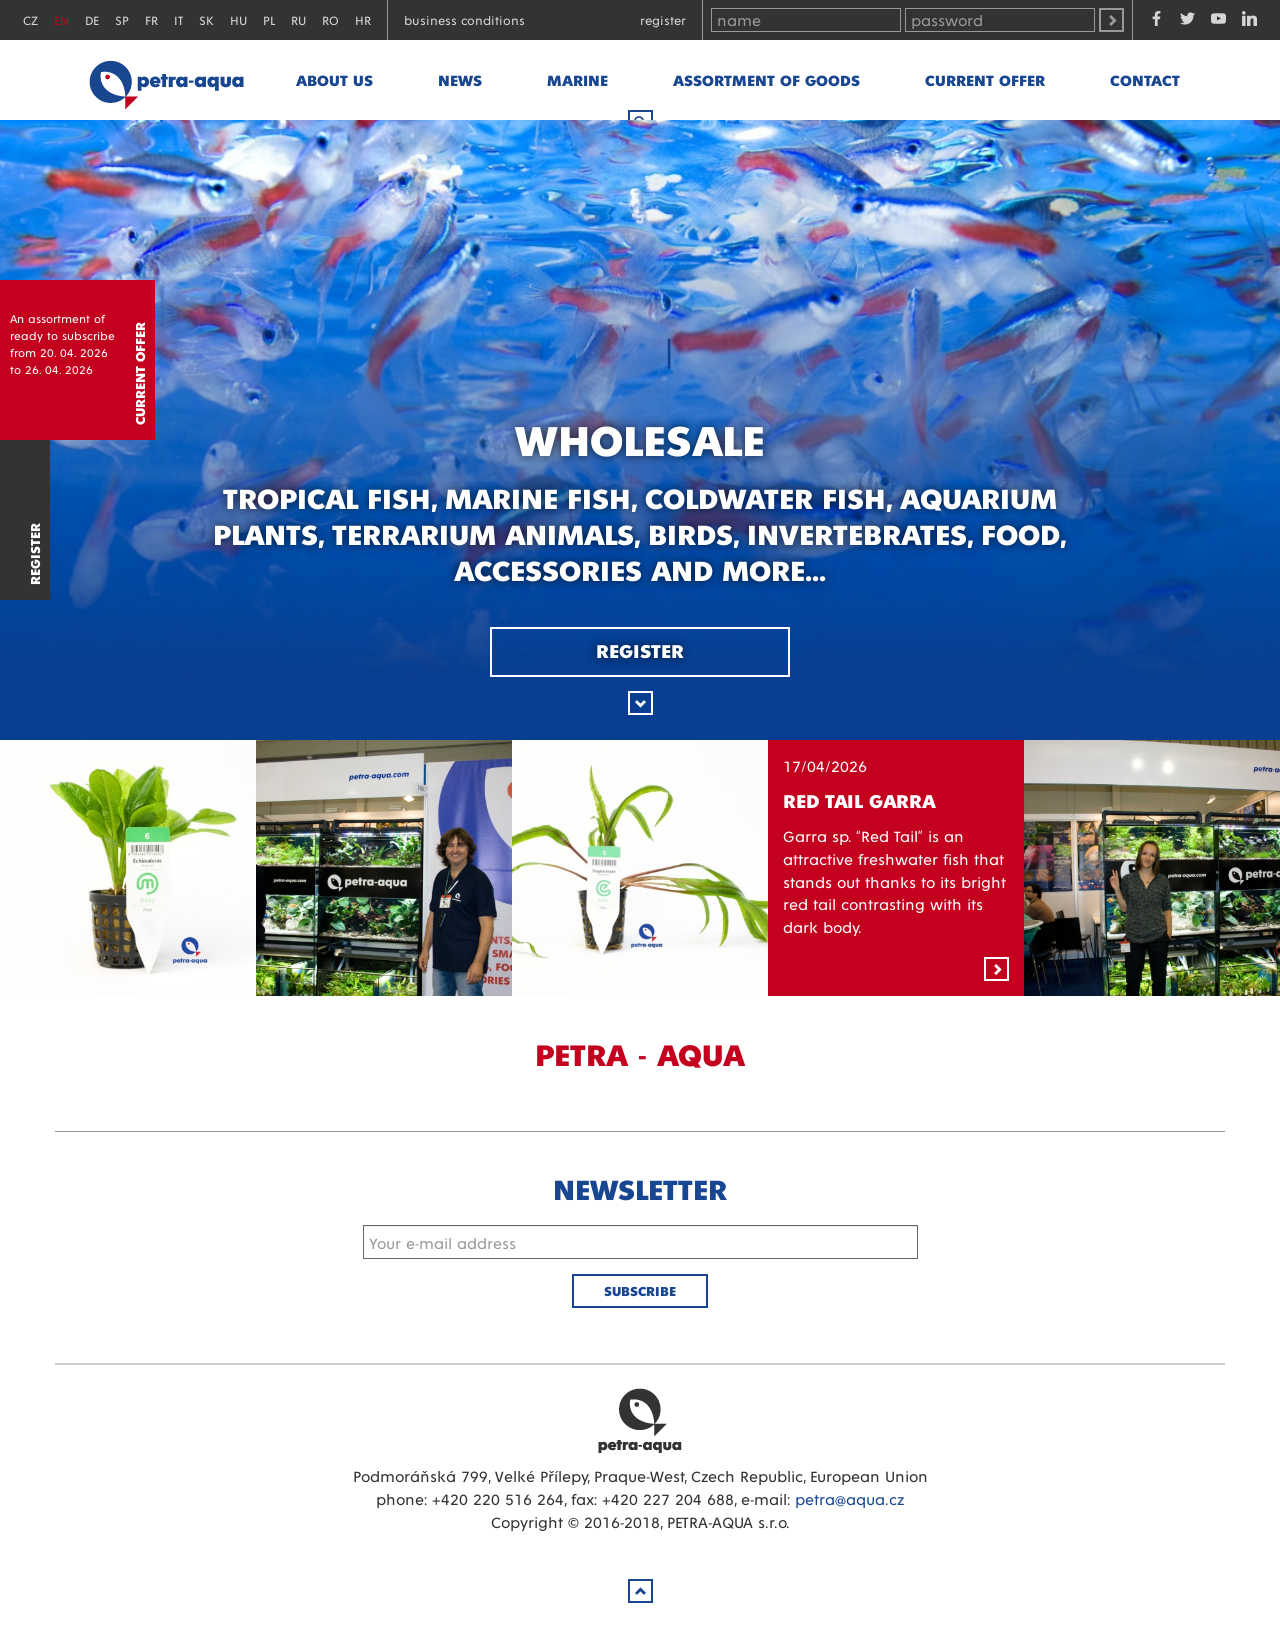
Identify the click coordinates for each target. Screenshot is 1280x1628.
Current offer (985, 79)
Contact (1145, 79)
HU (238, 19)
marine (577, 79)
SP (122, 19)
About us (334, 79)
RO (330, 19)
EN (61, 19)
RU (298, 19)
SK (206, 19)
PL (269, 19)
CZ (30, 19)
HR (363, 19)
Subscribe (640, 1290)
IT (178, 19)
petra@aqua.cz (849, 1498)
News (460, 79)
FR (151, 19)
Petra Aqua (640, 1420)
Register (663, 19)
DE (92, 19)
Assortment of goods (766, 79)
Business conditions (464, 19)
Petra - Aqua (166, 80)
